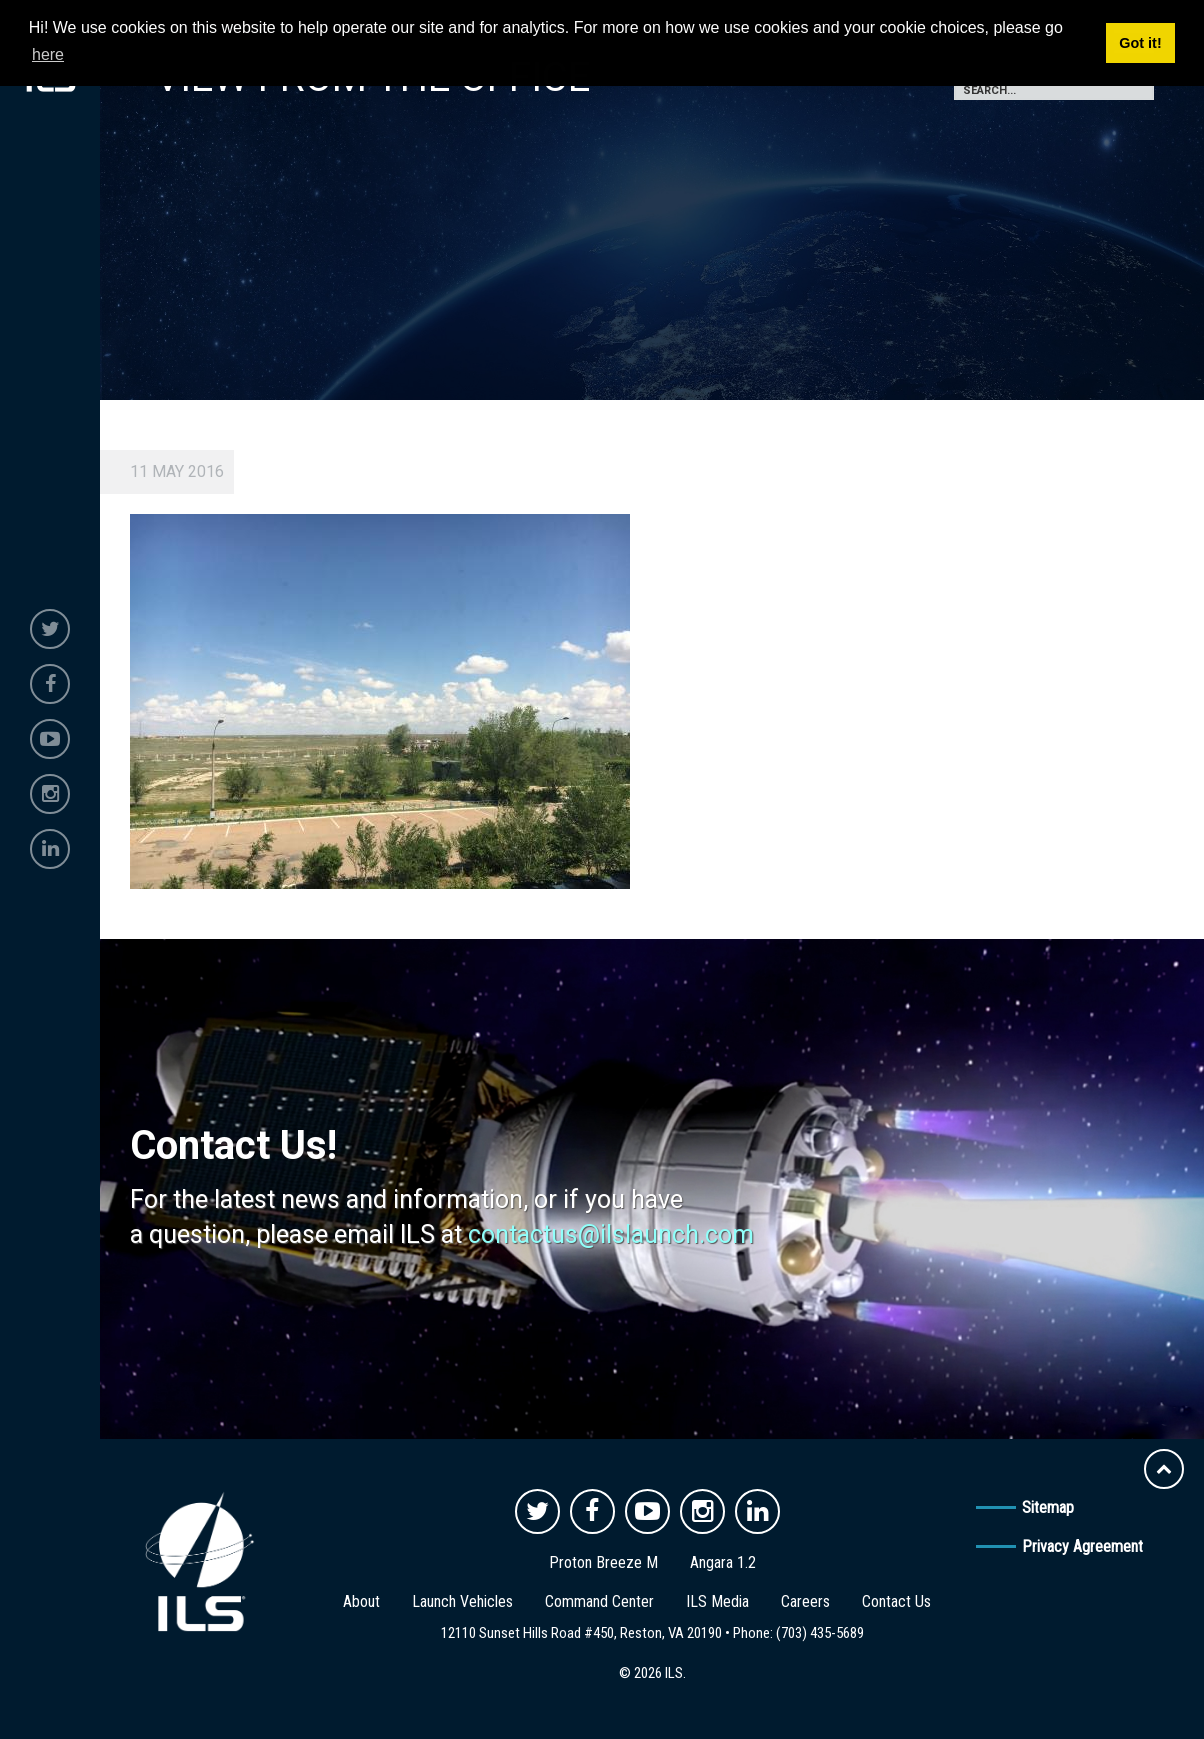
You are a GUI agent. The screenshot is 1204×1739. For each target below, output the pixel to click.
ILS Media (717, 1601)
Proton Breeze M (603, 1562)
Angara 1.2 (723, 1562)
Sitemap (1048, 1507)
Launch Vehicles (462, 1601)
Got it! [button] (1140, 43)
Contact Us (896, 1601)
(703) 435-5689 (820, 1633)
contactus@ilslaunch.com (611, 1234)
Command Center (599, 1601)
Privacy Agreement (1082, 1546)
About (361, 1601)
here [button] (48, 54)
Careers (805, 1601)
